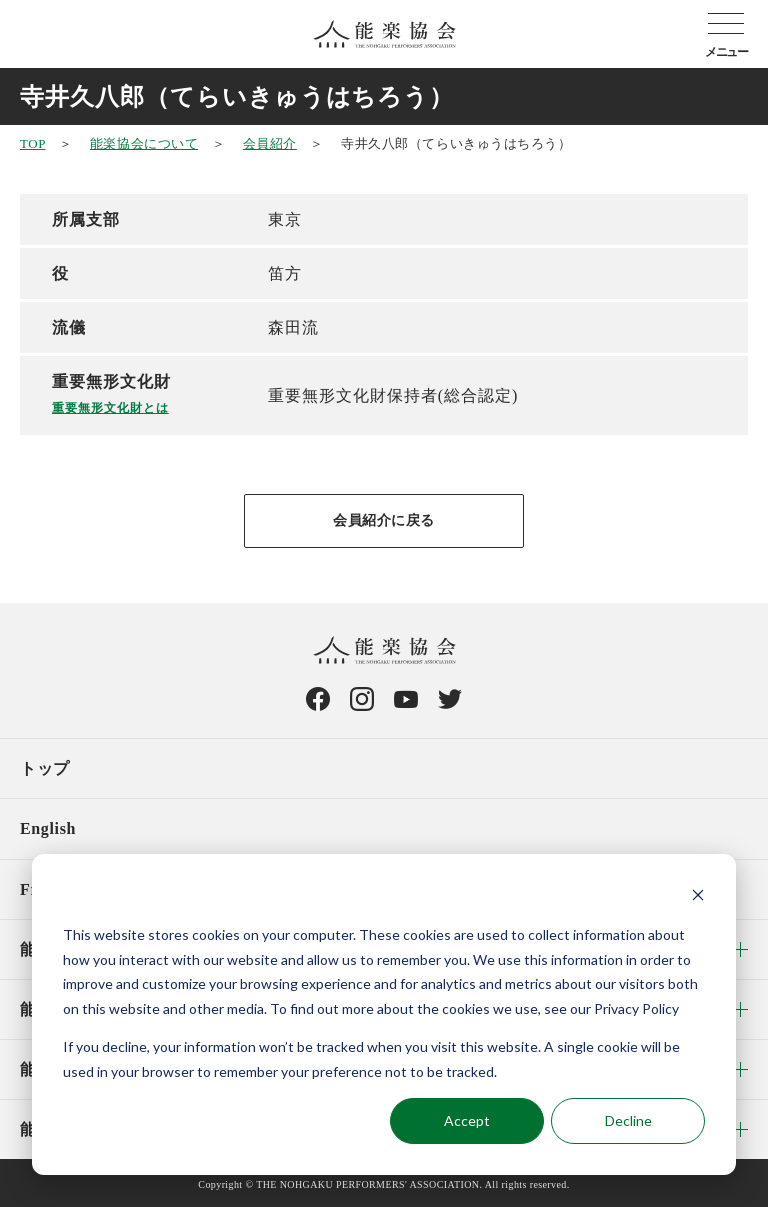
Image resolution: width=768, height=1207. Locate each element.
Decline (628, 1120)
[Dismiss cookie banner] (698, 897)
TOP (32, 143)
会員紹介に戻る (384, 520)
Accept (467, 1120)
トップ (45, 768)
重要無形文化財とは (110, 408)
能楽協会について (144, 143)
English (48, 828)
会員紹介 (270, 143)
